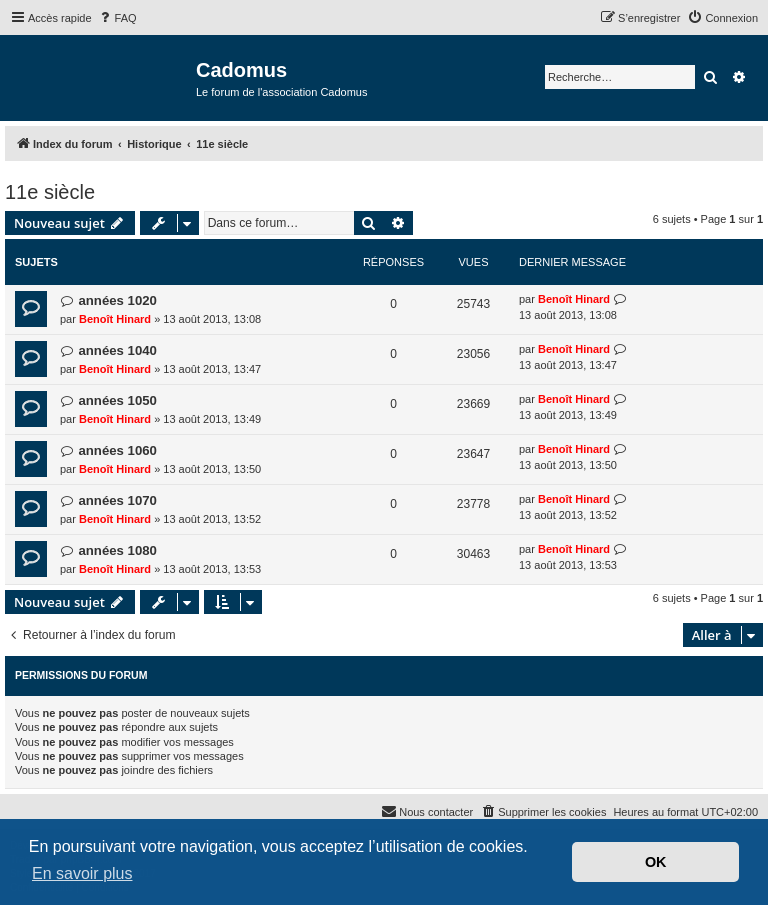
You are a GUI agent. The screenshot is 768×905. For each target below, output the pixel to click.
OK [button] (656, 862)
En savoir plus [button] (82, 873)
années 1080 (117, 550)
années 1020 (117, 300)
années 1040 (117, 350)
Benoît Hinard (115, 319)
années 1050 (117, 400)
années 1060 (117, 450)
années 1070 (117, 500)
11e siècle (50, 192)
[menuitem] (117, 18)
